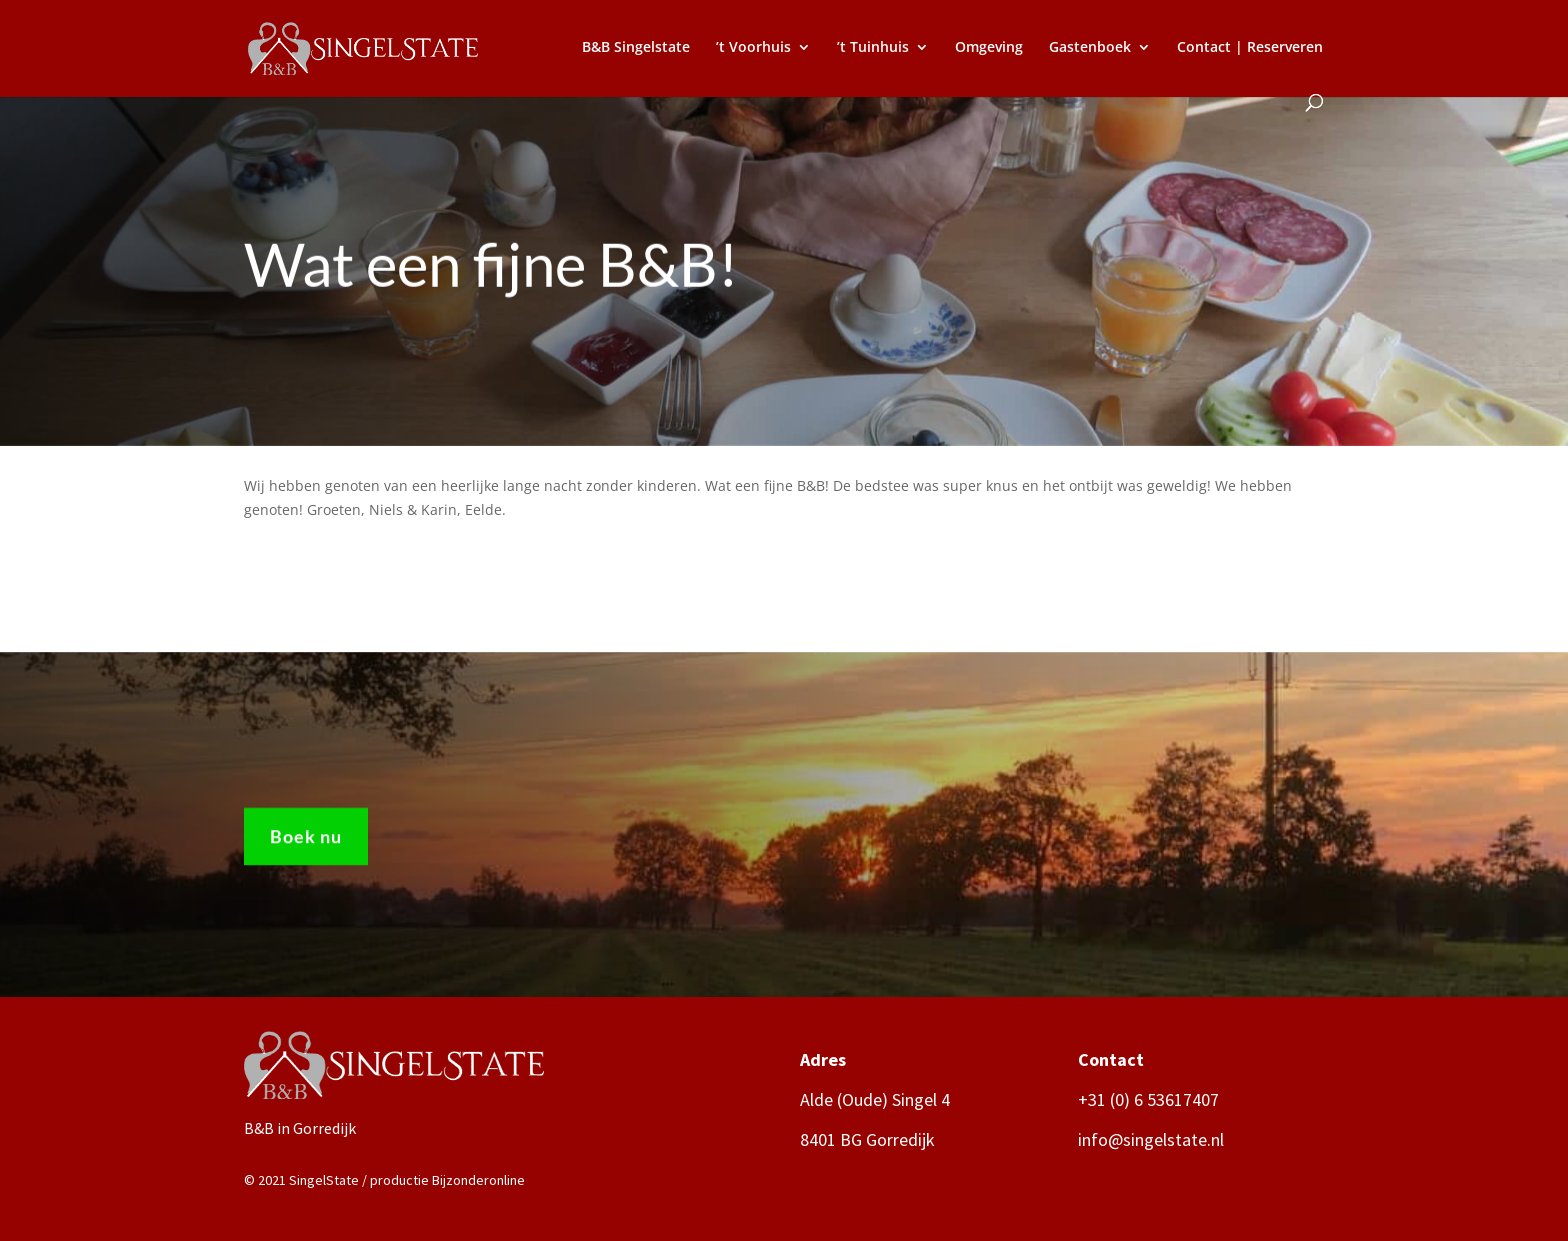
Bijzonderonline (478, 1180)
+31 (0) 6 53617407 (1148, 1099)
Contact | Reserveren (1250, 48)
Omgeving (989, 48)
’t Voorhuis (753, 48)
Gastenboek (1090, 48)
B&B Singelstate (636, 48)
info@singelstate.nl (1151, 1139)
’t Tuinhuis (873, 48)
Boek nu (306, 843)
